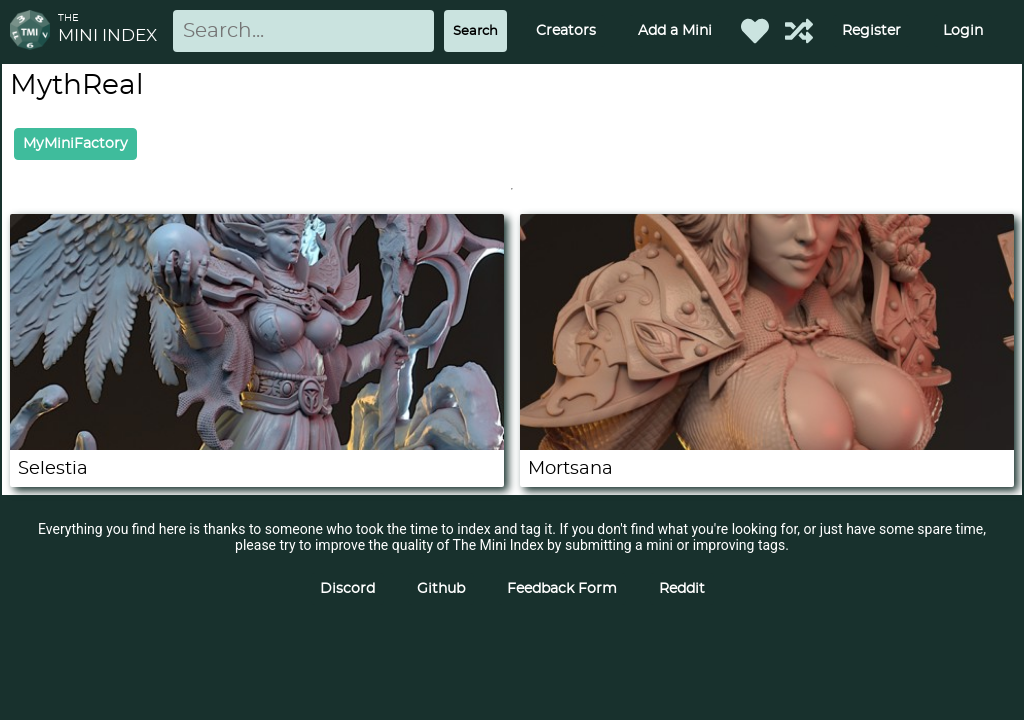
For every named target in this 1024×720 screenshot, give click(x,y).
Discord (347, 589)
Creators (566, 31)
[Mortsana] (767, 445)
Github (441, 589)
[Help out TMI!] (799, 31)
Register (871, 31)
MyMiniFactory (75, 144)
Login (963, 31)
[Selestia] (257, 445)
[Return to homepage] (34, 31)
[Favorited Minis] (755, 31)
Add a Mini (675, 31)
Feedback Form (562, 589)
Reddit (682, 589)
